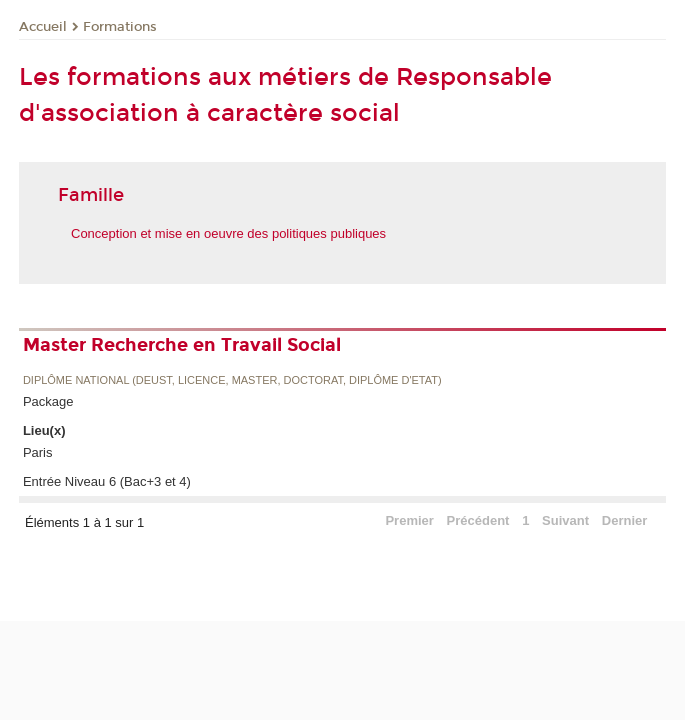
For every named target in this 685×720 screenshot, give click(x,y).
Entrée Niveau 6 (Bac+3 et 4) (107, 481)
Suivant (565, 520)
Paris (38, 452)
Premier (409, 520)
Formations (120, 27)
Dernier (625, 520)
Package (48, 401)
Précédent (478, 520)
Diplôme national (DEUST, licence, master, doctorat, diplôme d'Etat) (232, 380)
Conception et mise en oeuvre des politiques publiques (228, 233)
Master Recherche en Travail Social (182, 345)
